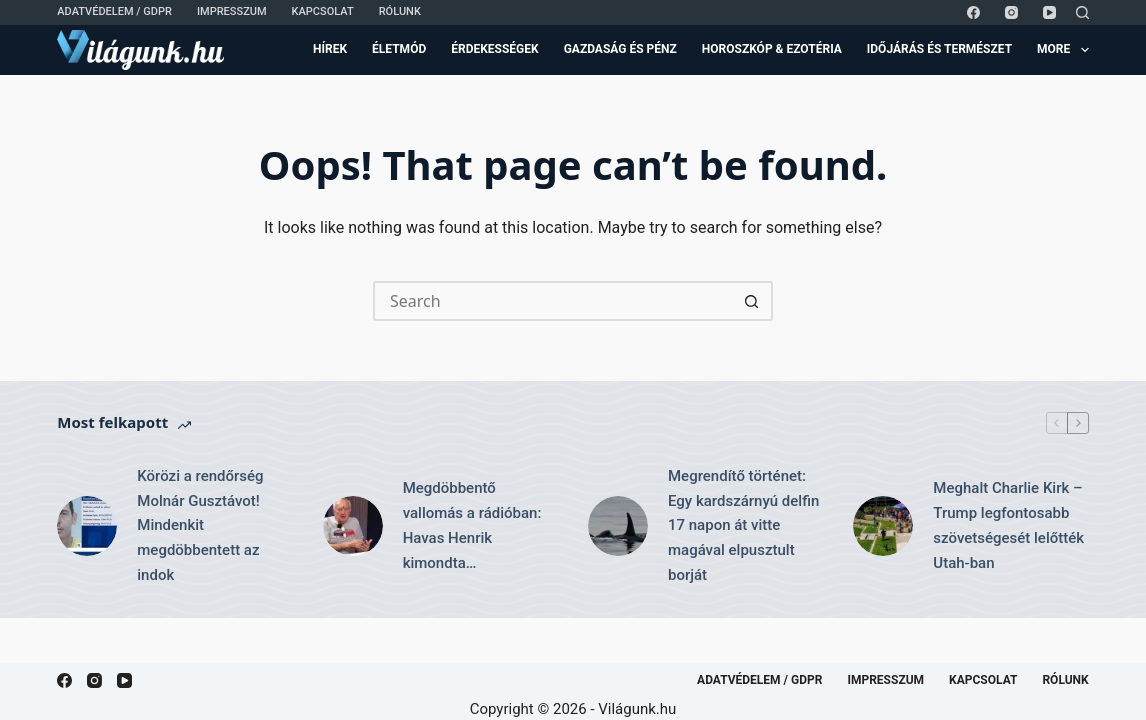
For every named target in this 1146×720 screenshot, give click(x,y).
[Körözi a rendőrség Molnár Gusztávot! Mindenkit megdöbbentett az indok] (87, 526)
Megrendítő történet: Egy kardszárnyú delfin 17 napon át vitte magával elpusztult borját (743, 525)
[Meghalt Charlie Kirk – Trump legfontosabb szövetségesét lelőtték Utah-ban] (883, 526)
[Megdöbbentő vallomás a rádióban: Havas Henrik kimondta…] (353, 526)
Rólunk (400, 11)
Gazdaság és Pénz (620, 49)
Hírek (330, 49)
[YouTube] (1049, 12)
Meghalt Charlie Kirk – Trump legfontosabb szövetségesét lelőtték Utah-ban (1008, 525)
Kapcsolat (323, 11)
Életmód (399, 49)
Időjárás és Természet (939, 49)
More (1063, 50)
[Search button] (753, 301)
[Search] (1082, 12)
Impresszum (232, 11)
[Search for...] (553, 301)
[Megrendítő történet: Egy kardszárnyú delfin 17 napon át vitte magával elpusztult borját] (618, 526)
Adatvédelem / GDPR (114, 11)
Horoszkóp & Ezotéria (772, 49)
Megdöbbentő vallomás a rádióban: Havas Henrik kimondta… (472, 525)
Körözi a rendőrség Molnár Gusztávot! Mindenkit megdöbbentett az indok (200, 525)
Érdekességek (494, 49)
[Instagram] (1011, 12)
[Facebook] (973, 12)
